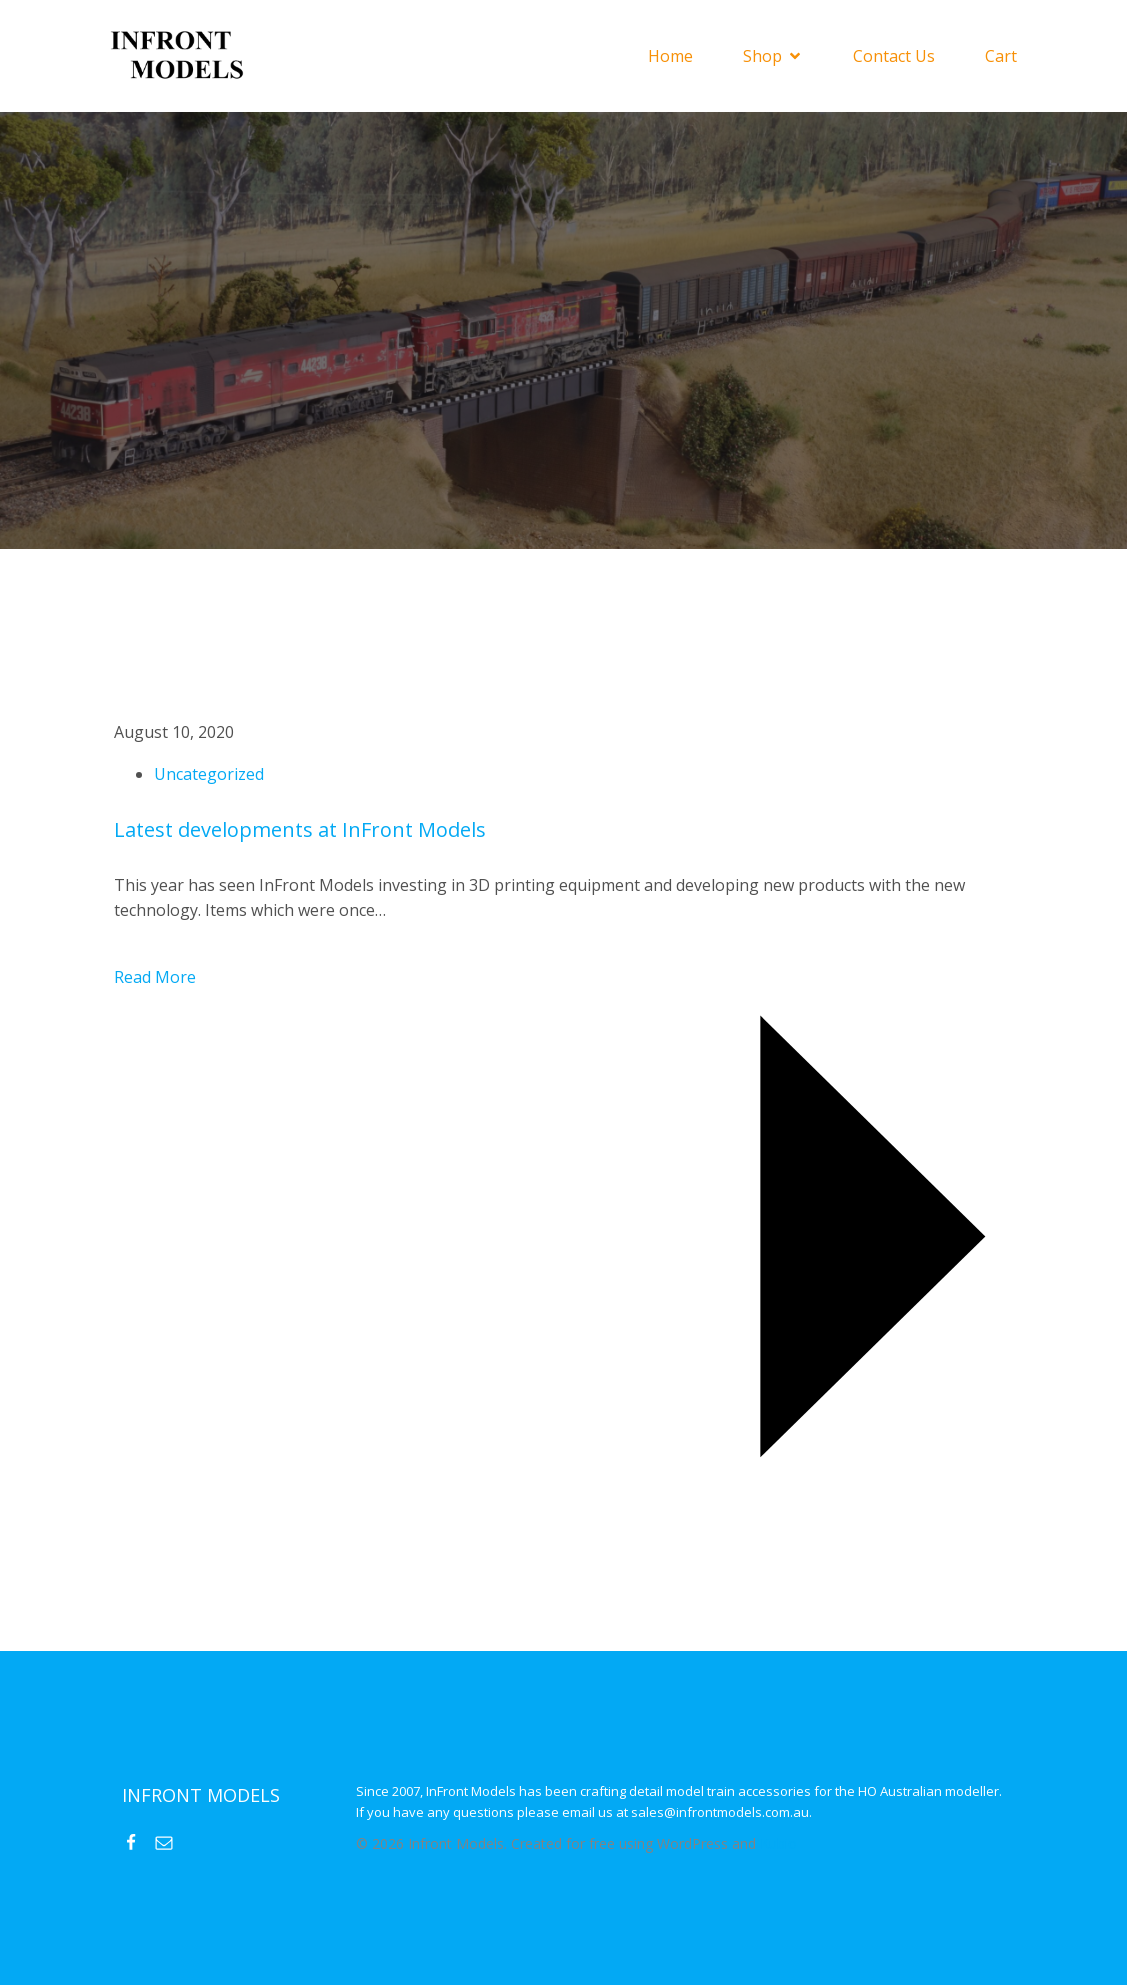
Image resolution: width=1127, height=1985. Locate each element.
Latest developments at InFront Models (300, 829)
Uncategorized (209, 774)
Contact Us (894, 56)
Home (670, 56)
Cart (1001, 56)
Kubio (778, 1843)
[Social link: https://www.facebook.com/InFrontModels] (138, 1841)
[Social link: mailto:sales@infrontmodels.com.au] (171, 1841)
